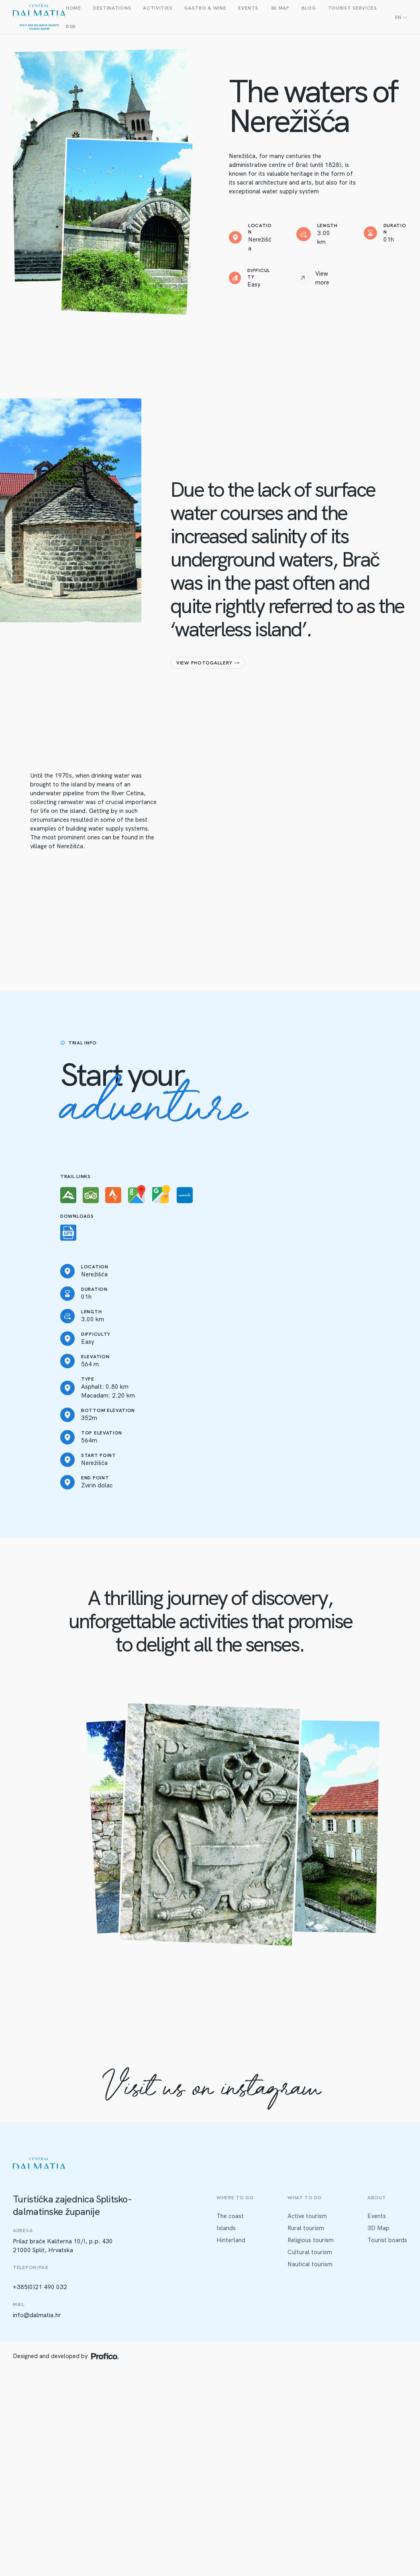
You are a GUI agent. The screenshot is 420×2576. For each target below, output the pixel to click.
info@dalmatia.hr (37, 2315)
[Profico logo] (105, 2356)
